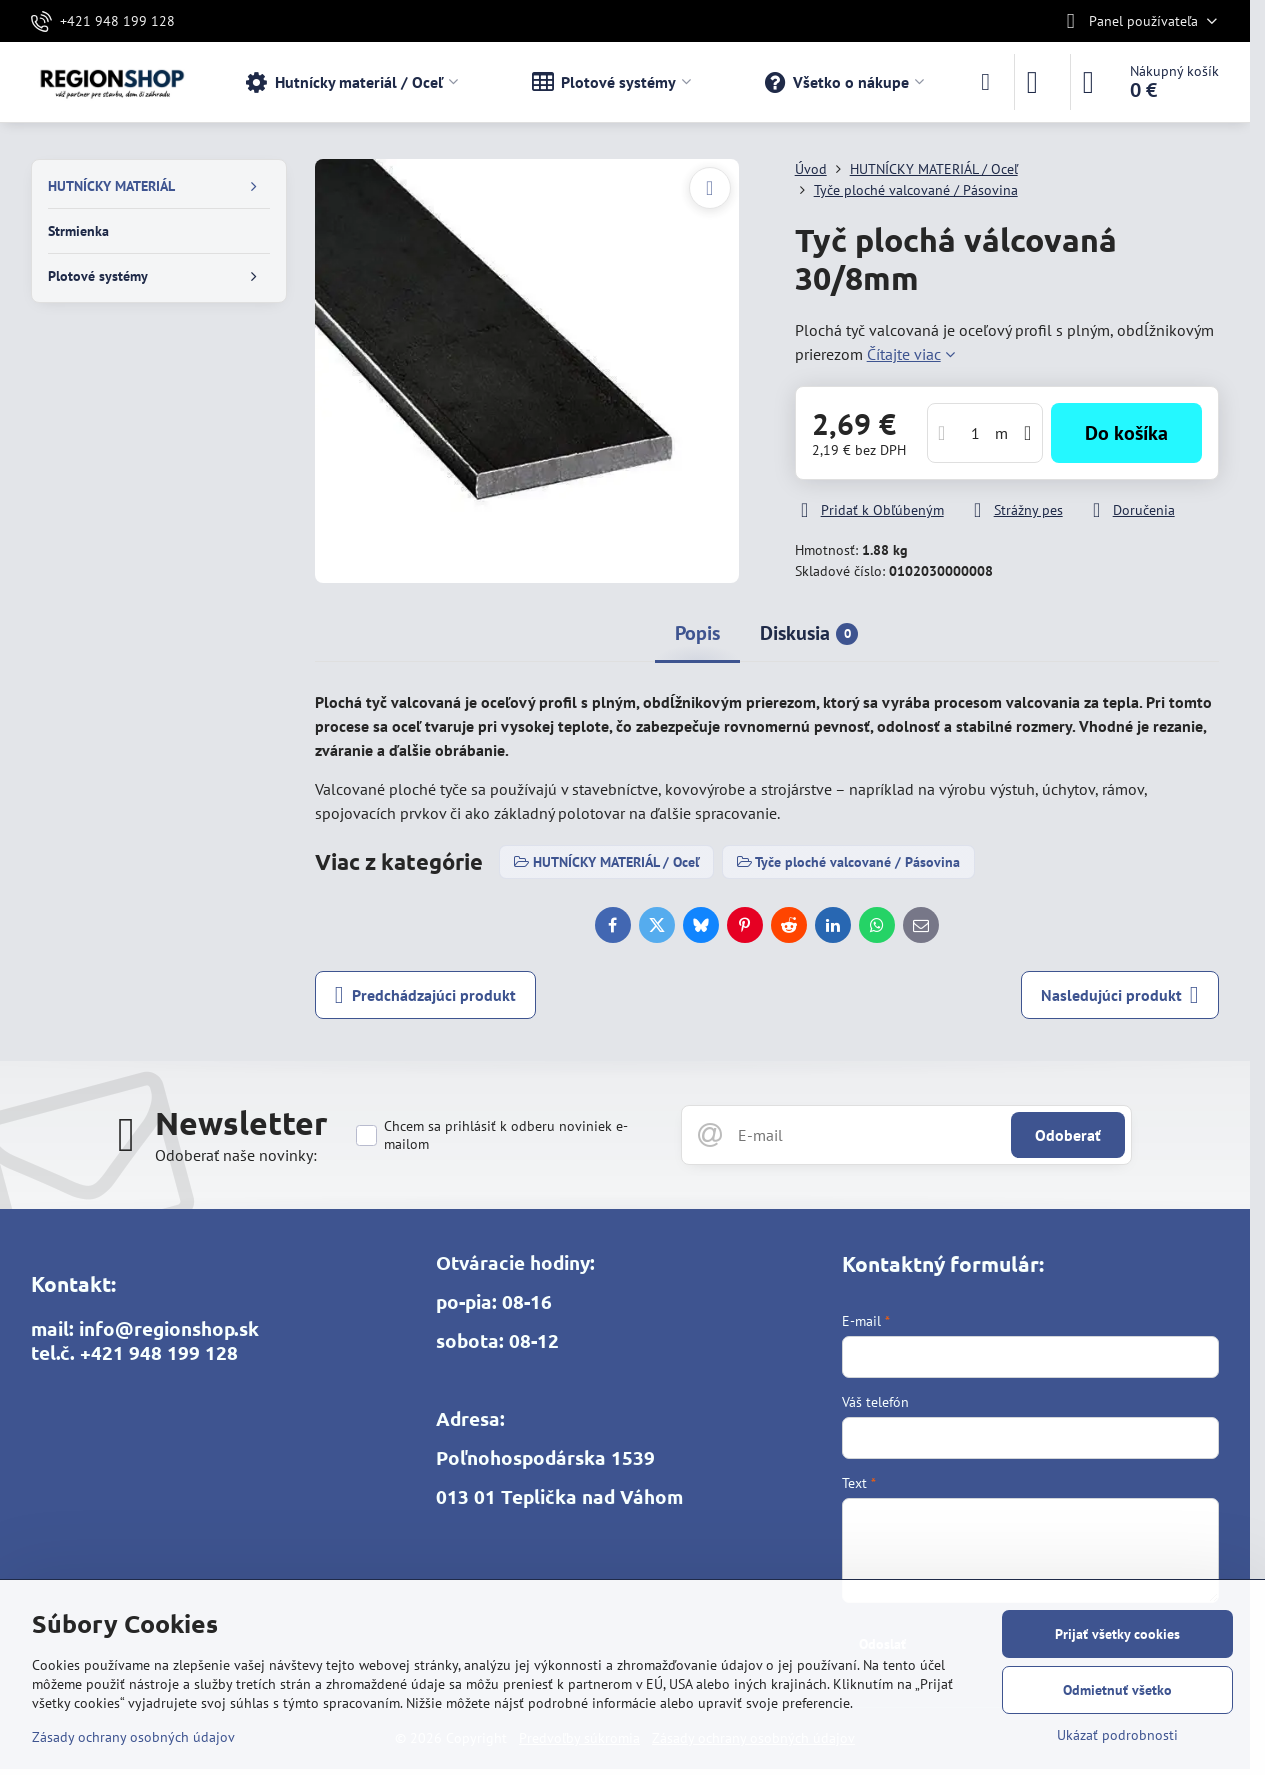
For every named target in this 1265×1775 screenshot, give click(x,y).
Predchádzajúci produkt (425, 995)
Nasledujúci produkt (1120, 995)
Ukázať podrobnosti (1117, 1735)
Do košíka (1126, 433)
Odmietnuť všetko (1117, 1690)
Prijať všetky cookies (1117, 1634)
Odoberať (1068, 1135)
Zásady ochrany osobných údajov (133, 1737)
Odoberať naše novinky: (236, 1155)
